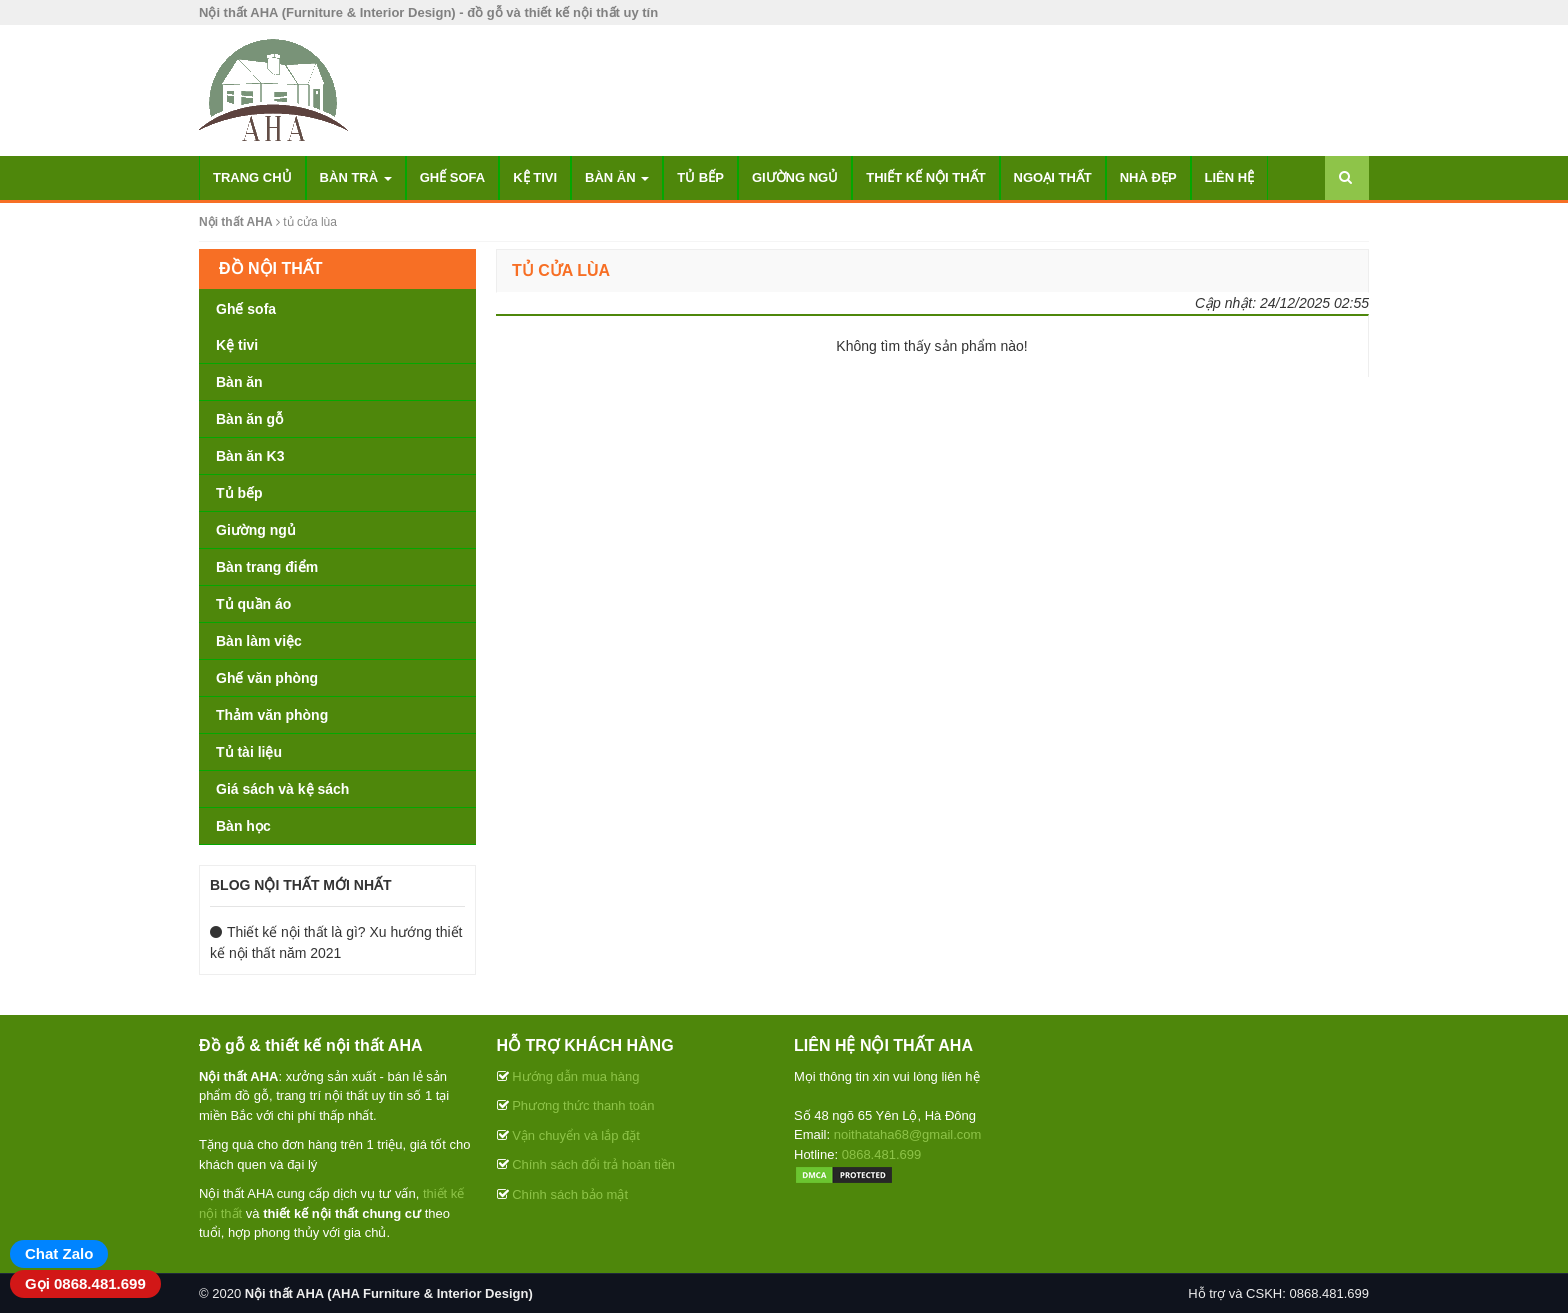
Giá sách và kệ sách (282, 789)
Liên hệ (1230, 177)
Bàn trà (356, 177)
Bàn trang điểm (267, 567)
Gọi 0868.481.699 (85, 1283)
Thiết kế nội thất (925, 177)
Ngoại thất (1053, 177)
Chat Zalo (59, 1253)
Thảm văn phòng (272, 715)
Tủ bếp (700, 177)
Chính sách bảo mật (570, 1194)
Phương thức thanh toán (583, 1105)
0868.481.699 (882, 1154)
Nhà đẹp (1148, 177)
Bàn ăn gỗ (249, 419)
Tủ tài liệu (249, 752)
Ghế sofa (453, 177)
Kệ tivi (535, 177)
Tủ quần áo (253, 604)
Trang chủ (252, 177)
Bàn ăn (617, 177)
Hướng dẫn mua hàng (575, 1076)
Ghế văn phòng (267, 678)
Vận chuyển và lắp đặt (576, 1135)
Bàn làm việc (259, 641)
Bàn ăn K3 (250, 456)
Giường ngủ (795, 177)
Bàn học (243, 826)
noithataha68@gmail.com (908, 1134)
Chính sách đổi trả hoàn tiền (593, 1164)
